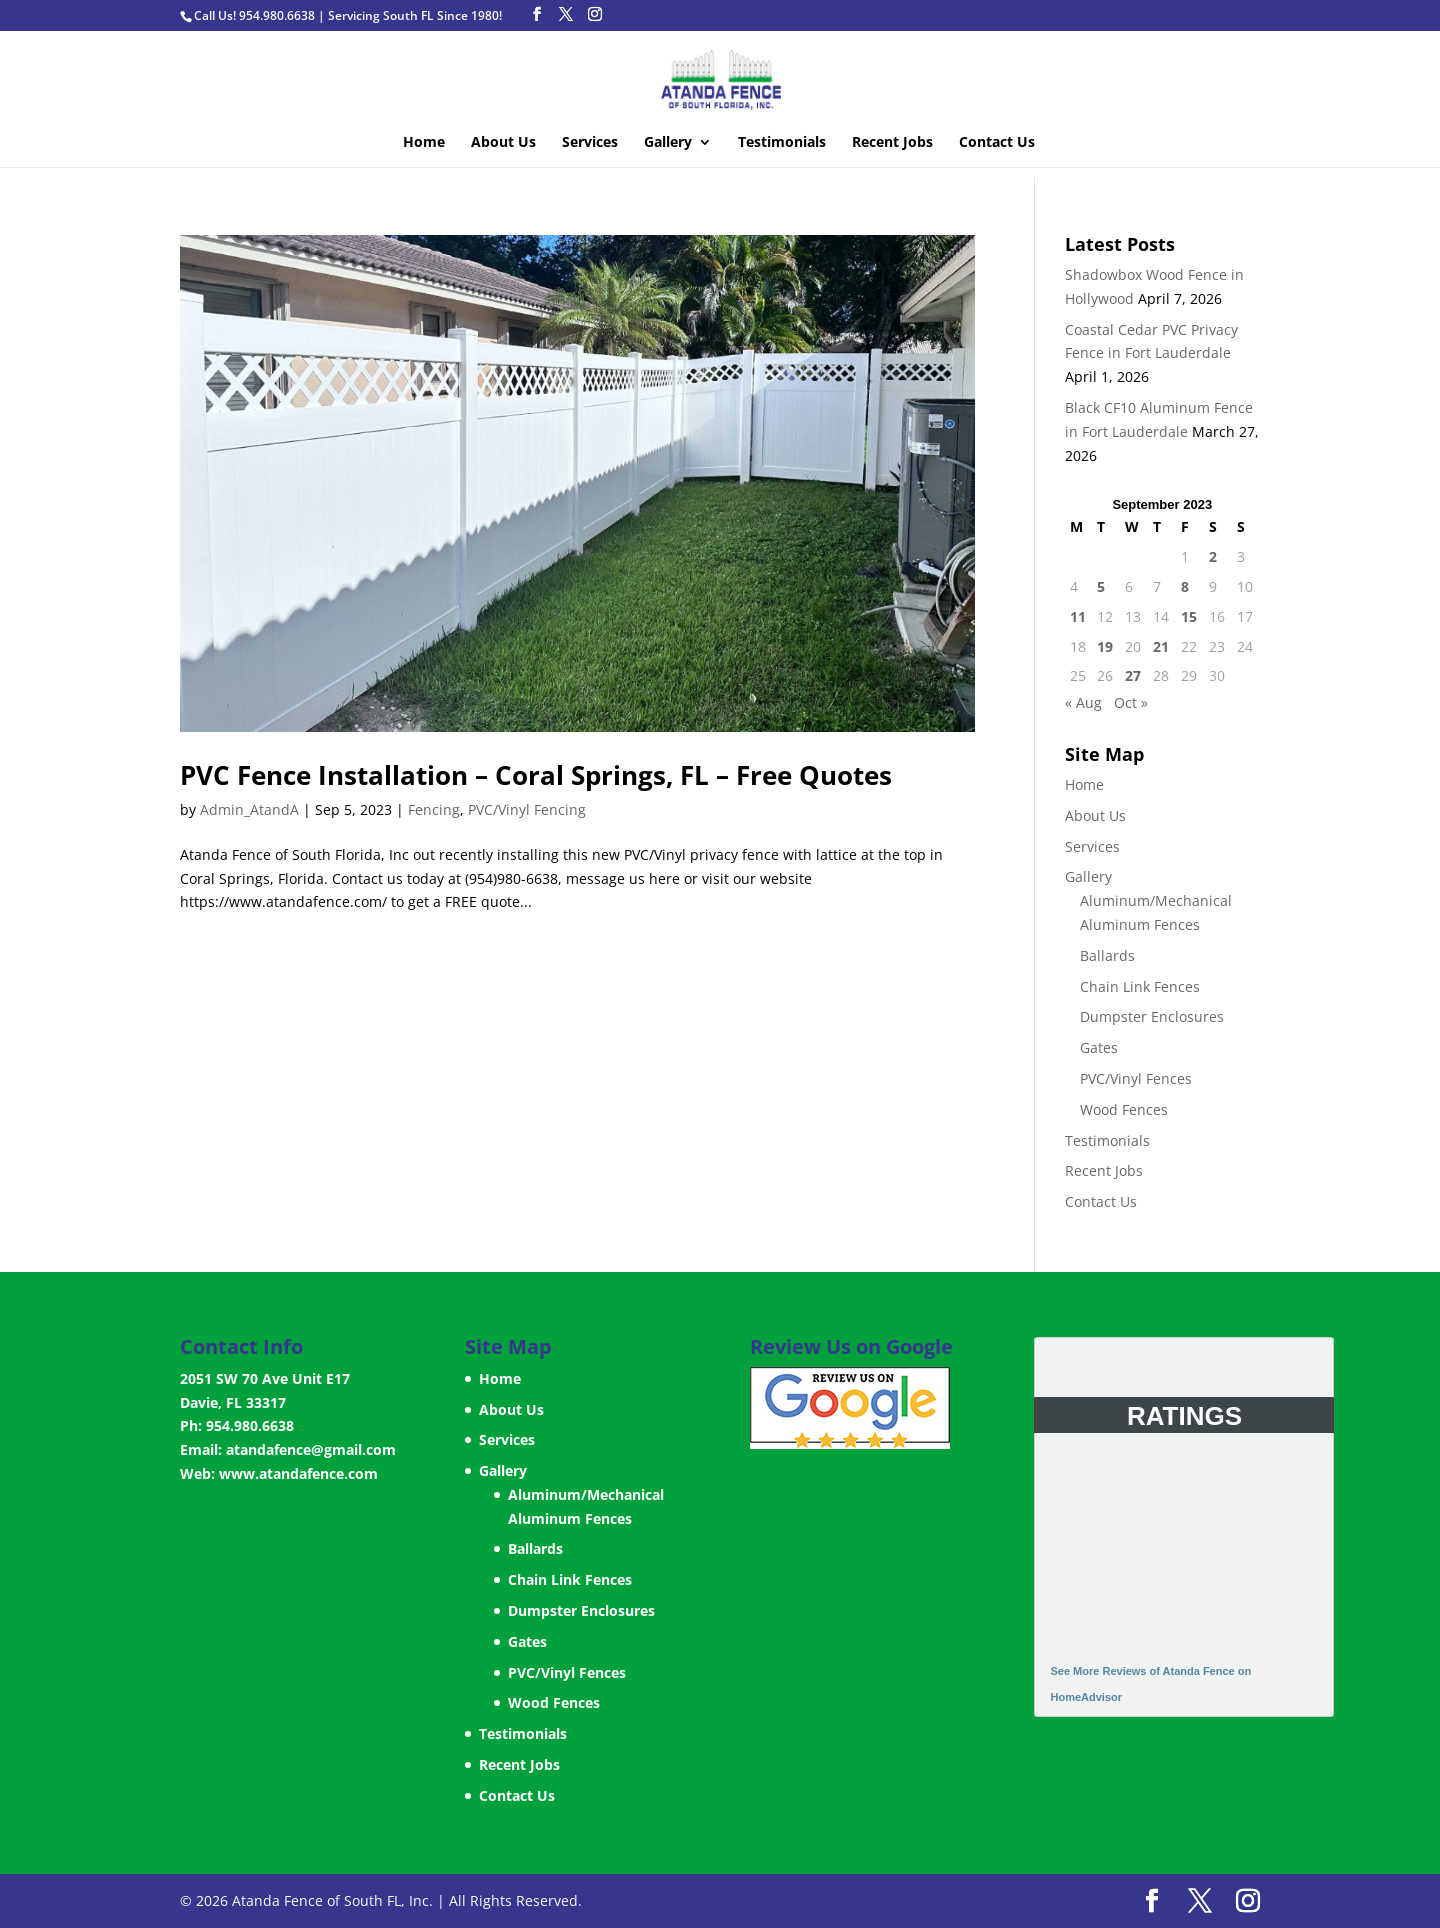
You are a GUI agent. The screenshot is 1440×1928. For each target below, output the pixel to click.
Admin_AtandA (249, 809)
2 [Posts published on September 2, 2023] (1213, 556)
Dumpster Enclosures (1152, 1016)
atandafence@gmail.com (311, 1449)
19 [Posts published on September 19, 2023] (1105, 646)
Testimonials (782, 143)
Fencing (434, 809)
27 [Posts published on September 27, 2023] (1133, 675)
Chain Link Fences (1140, 986)
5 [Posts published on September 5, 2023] (1101, 586)
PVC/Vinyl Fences (1136, 1078)
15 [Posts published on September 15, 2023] (1189, 616)
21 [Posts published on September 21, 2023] (1161, 646)
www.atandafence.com (298, 1473)
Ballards (1107, 955)
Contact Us (997, 143)
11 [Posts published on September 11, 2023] (1078, 616)
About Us (503, 143)
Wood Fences (1124, 1109)
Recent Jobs (892, 143)
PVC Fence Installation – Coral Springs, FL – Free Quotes (536, 775)
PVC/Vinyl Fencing (527, 809)
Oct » (1131, 702)
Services (590, 143)
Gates (1099, 1047)
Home (424, 143)
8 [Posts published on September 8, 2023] (1185, 586)
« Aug (1083, 702)
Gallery (668, 143)
